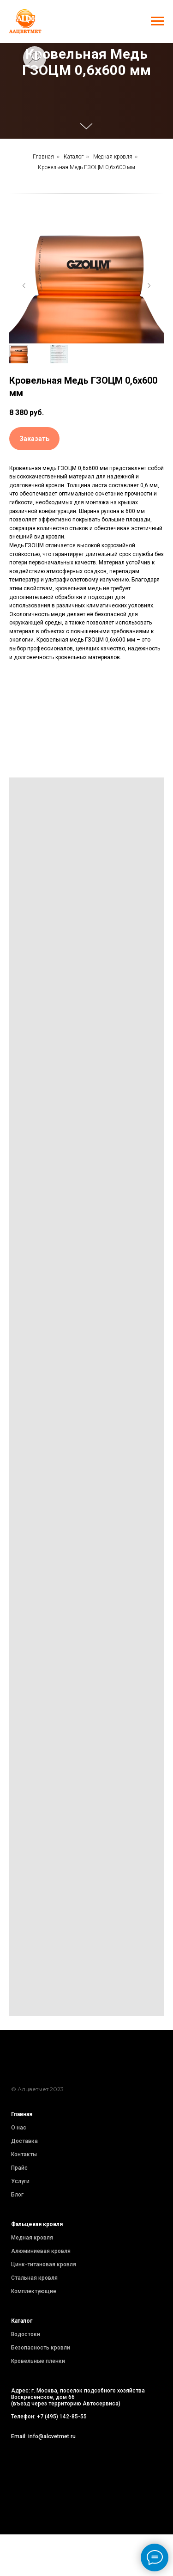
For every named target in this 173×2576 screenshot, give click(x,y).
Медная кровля (112, 156)
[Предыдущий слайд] (24, 285)
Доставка (24, 2141)
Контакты (24, 2154)
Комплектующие (33, 2291)
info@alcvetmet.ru (52, 2436)
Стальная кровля (34, 2278)
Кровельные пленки (38, 2361)
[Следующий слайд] (149, 285)
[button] (34, 438)
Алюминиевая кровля (41, 2251)
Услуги (20, 2181)
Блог (17, 2194)
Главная (43, 156)
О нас (18, 2127)
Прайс (19, 2168)
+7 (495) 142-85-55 (62, 2416)
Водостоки (25, 2334)
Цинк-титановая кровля (43, 2264)
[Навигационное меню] (157, 21)
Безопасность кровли (40, 2347)
